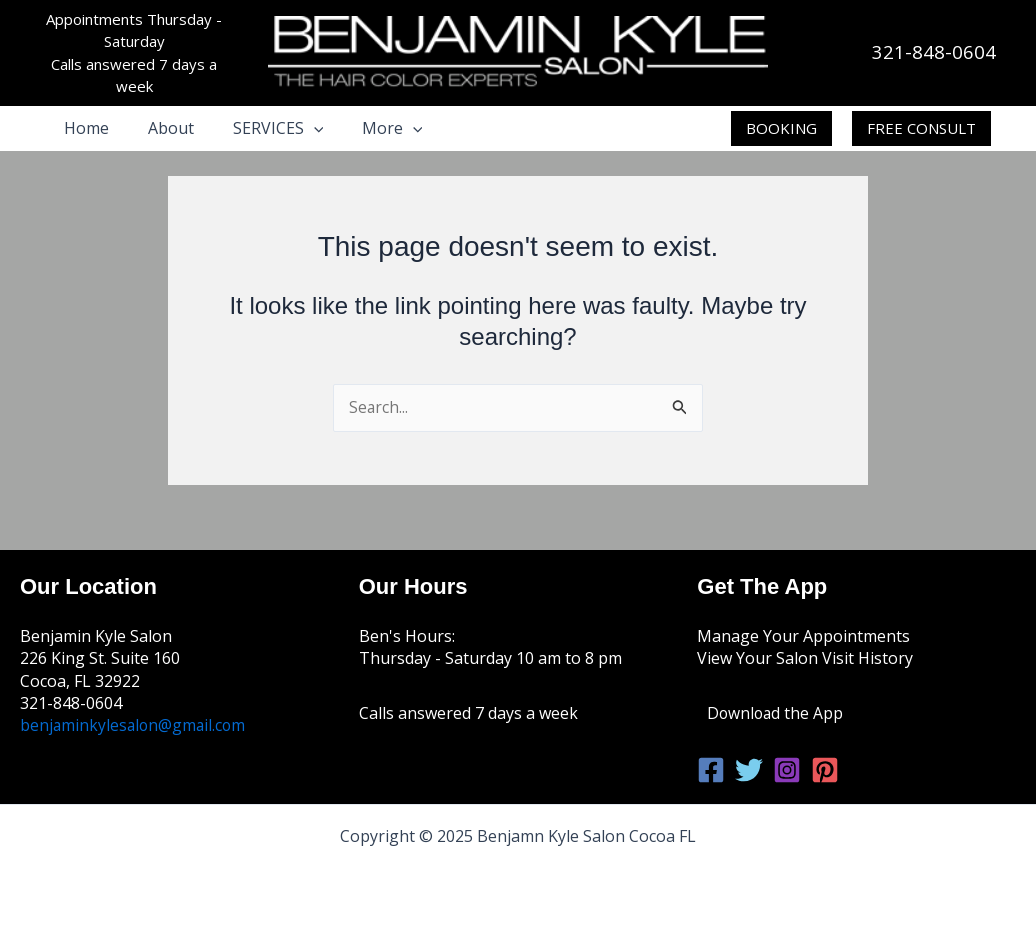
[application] (297, 128)
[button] (781, 128)
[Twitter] (749, 770)
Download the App (776, 713)
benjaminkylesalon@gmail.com (135, 725)
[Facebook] (711, 770)
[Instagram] (787, 770)
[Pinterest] (825, 770)
